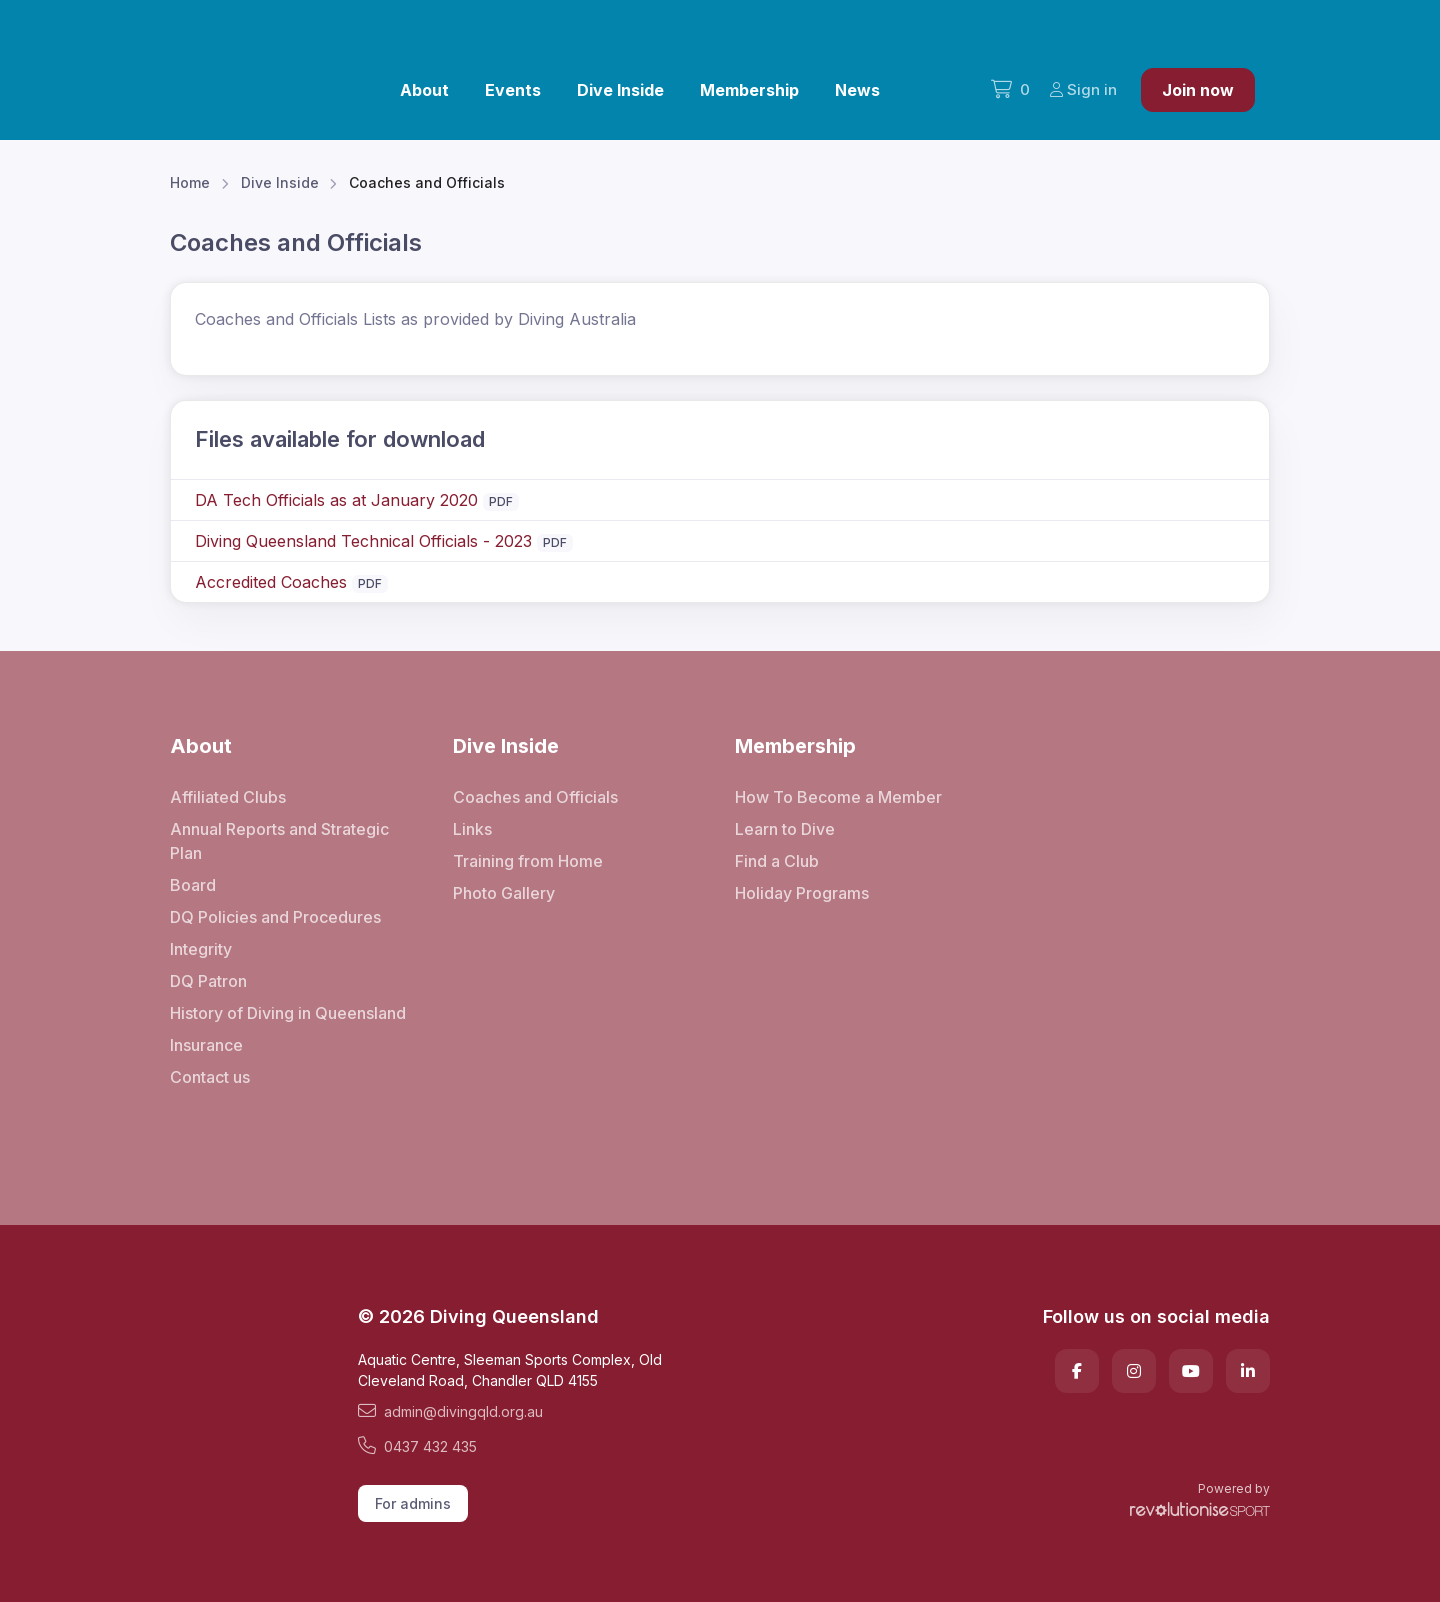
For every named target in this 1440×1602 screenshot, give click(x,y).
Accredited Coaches (271, 582)
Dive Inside (620, 90)
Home (190, 182)
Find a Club (777, 861)
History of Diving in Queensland (288, 1013)
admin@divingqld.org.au (450, 1411)
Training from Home (528, 861)
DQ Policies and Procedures (275, 917)
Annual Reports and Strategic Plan (279, 841)
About (424, 90)
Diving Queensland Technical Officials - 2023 (363, 541)
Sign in (1083, 89)
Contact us (210, 1077)
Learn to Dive (785, 829)
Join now (1198, 90)
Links (472, 829)
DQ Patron (208, 981)
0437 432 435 (417, 1446)
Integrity (201, 949)
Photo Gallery (504, 893)
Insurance (206, 1045)
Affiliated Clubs (228, 797)
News (857, 90)
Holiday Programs (802, 893)
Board (193, 885)
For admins (413, 1503)
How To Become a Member (838, 797)
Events (513, 90)
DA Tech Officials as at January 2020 (336, 500)
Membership (749, 90)
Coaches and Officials (535, 797)
